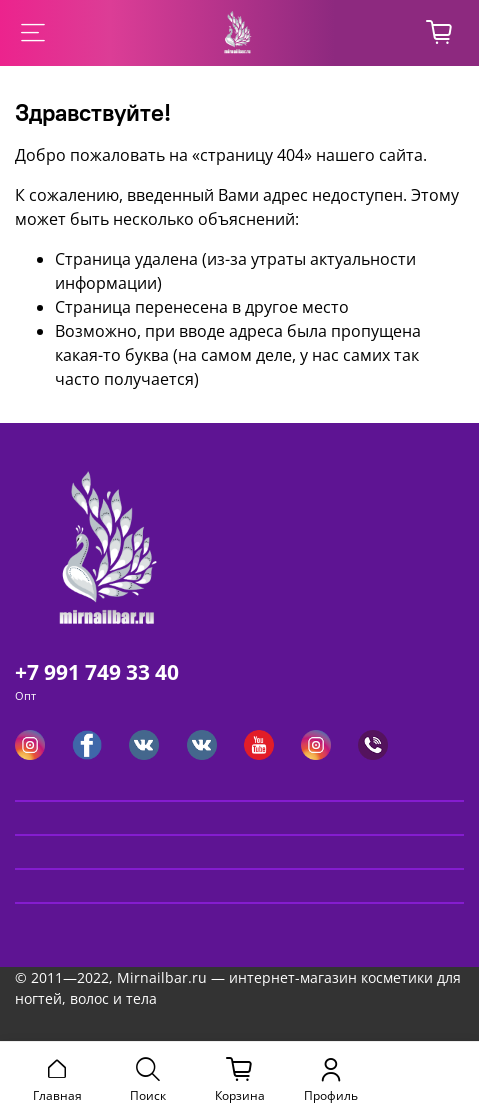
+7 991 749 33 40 (97, 672)
